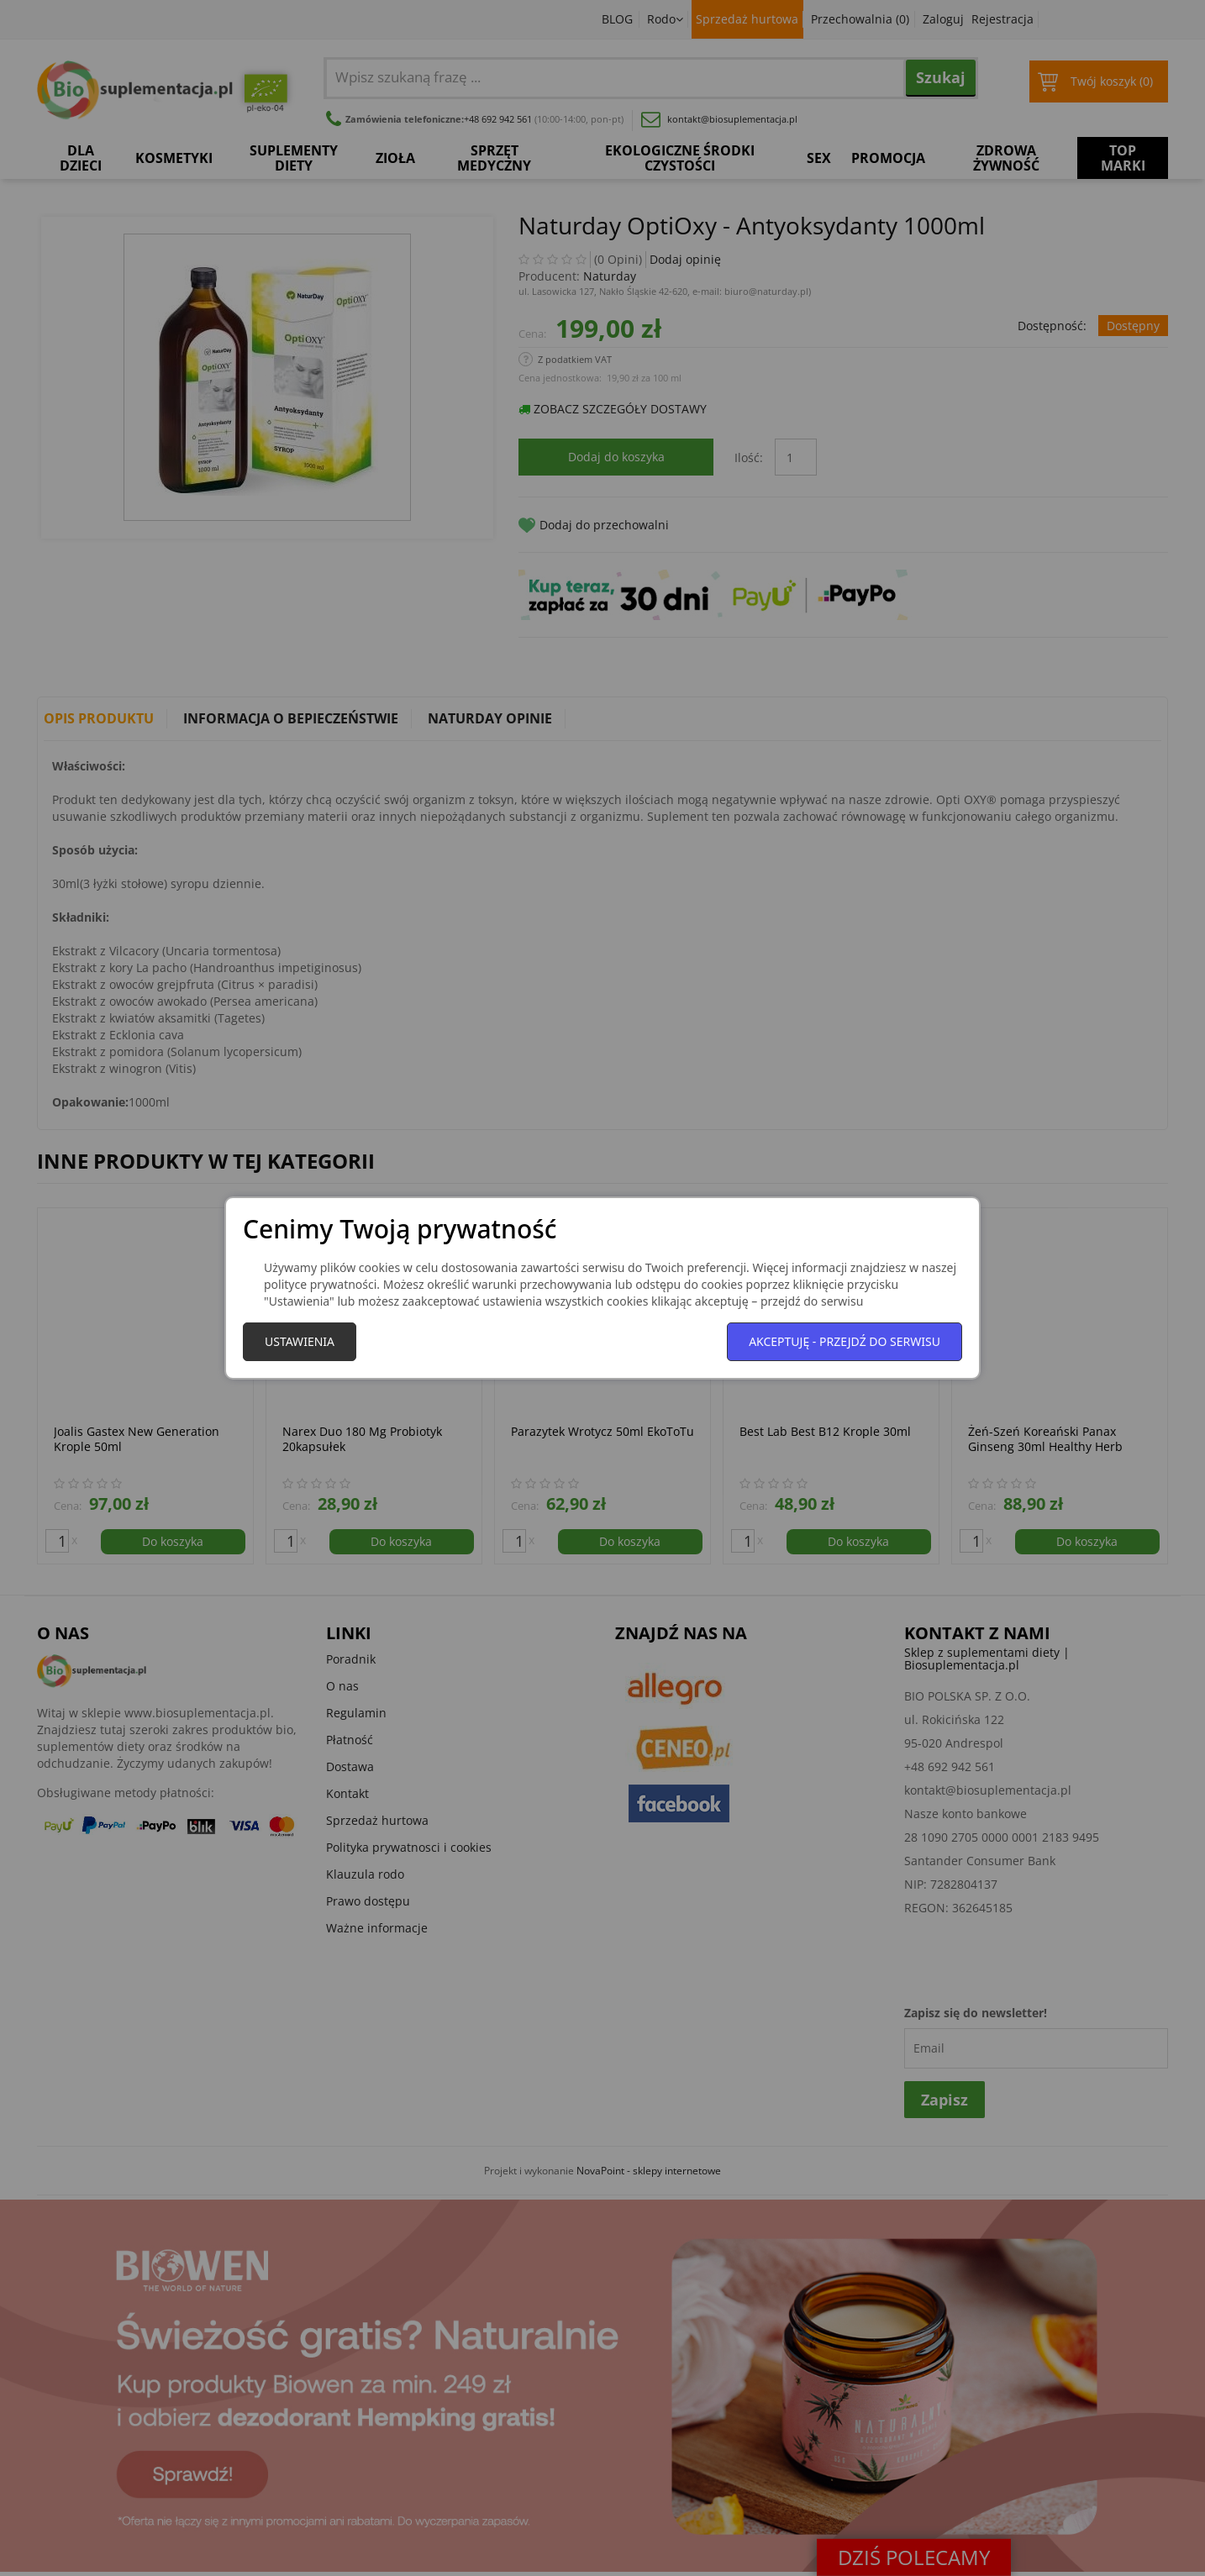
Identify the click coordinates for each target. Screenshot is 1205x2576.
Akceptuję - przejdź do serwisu (844, 1341)
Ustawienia (299, 1341)
